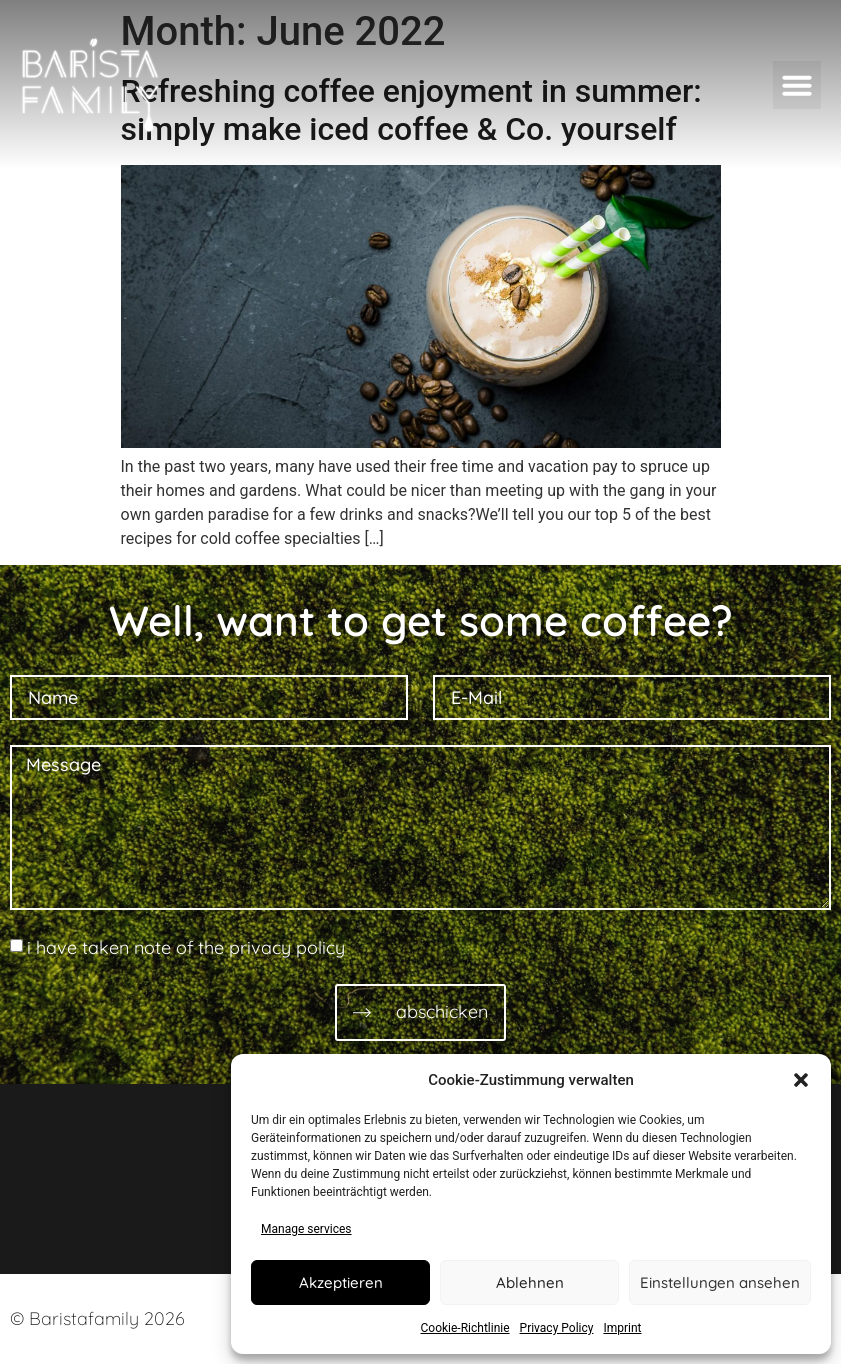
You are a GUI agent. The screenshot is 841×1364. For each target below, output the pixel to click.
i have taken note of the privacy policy (186, 947)
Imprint (622, 1328)
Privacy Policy (557, 1328)
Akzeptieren (341, 1282)
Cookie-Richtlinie (465, 1328)
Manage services (306, 1229)
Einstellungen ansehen (720, 1282)
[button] (801, 1080)
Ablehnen (530, 1282)
